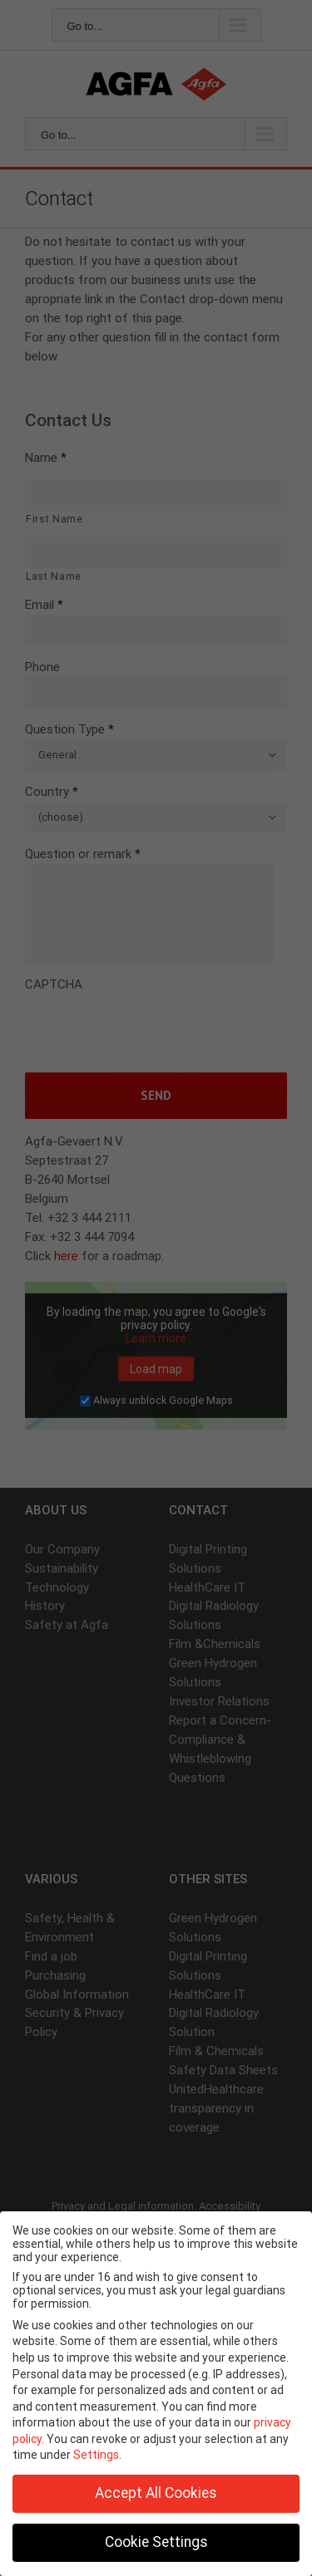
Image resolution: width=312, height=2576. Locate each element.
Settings (96, 2454)
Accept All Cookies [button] (156, 2493)
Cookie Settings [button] (156, 2542)
